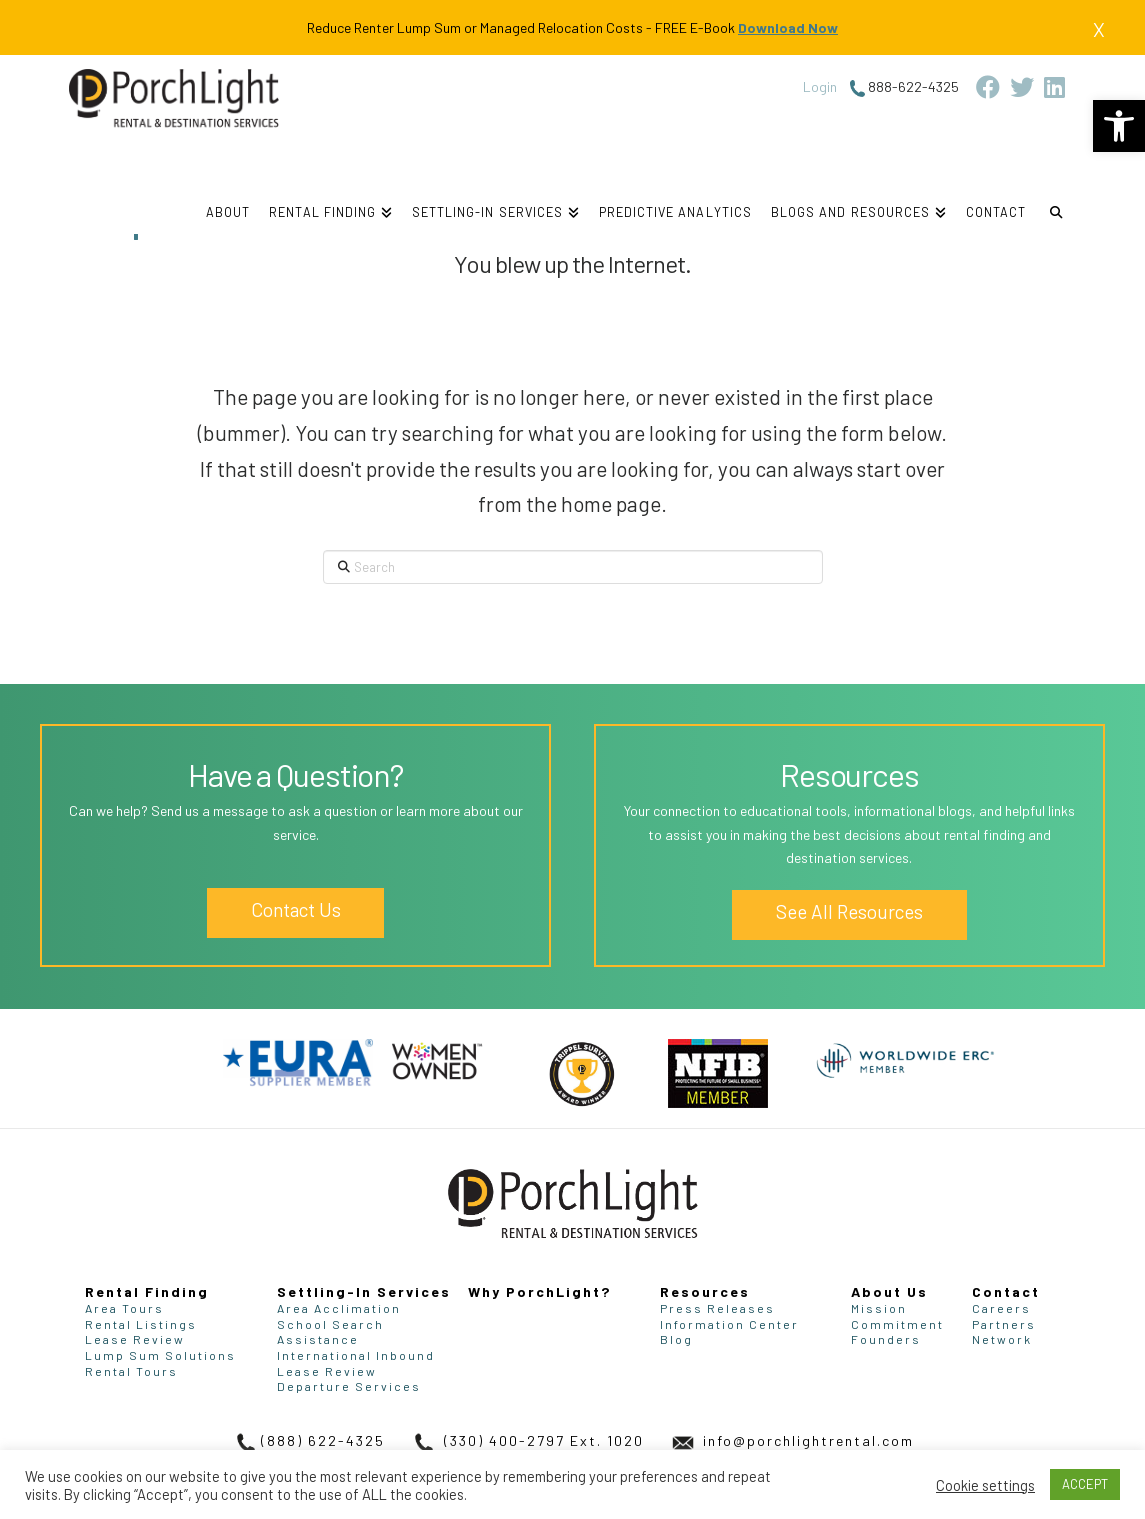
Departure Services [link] (349, 1386)
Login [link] (820, 86)
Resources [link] (705, 1291)
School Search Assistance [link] (330, 1332)
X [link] (1099, 29)
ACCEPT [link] (1085, 1484)
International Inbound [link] (356, 1355)
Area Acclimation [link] (339, 1308)
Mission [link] (879, 1308)
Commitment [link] (897, 1324)
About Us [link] (889, 1291)
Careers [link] (1001, 1308)
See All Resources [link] (849, 911)
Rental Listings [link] (141, 1324)
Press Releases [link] (717, 1308)
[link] (1119, 126)
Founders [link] (886, 1339)
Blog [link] (676, 1339)
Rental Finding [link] (147, 1291)
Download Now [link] (788, 27)
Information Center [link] (729, 1324)
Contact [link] (1006, 1291)
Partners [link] (1004, 1324)
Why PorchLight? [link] (539, 1291)
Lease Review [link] (135, 1339)
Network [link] (1002, 1339)
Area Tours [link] (124, 1308)
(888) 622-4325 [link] (308, 1440)
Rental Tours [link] (131, 1371)
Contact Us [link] (296, 909)
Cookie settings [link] (985, 1485)
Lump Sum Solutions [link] (160, 1355)
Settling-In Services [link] (364, 1291)
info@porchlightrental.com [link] (791, 1440)
